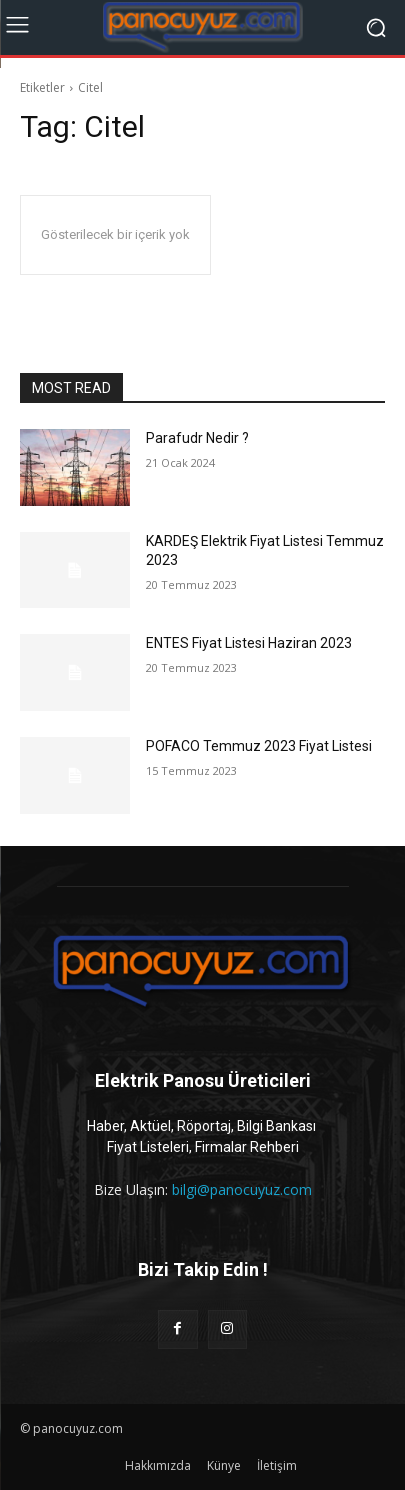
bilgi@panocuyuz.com (242, 1189)
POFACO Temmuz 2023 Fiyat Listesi (259, 746)
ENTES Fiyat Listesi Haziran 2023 (249, 643)
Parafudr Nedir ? (197, 438)
